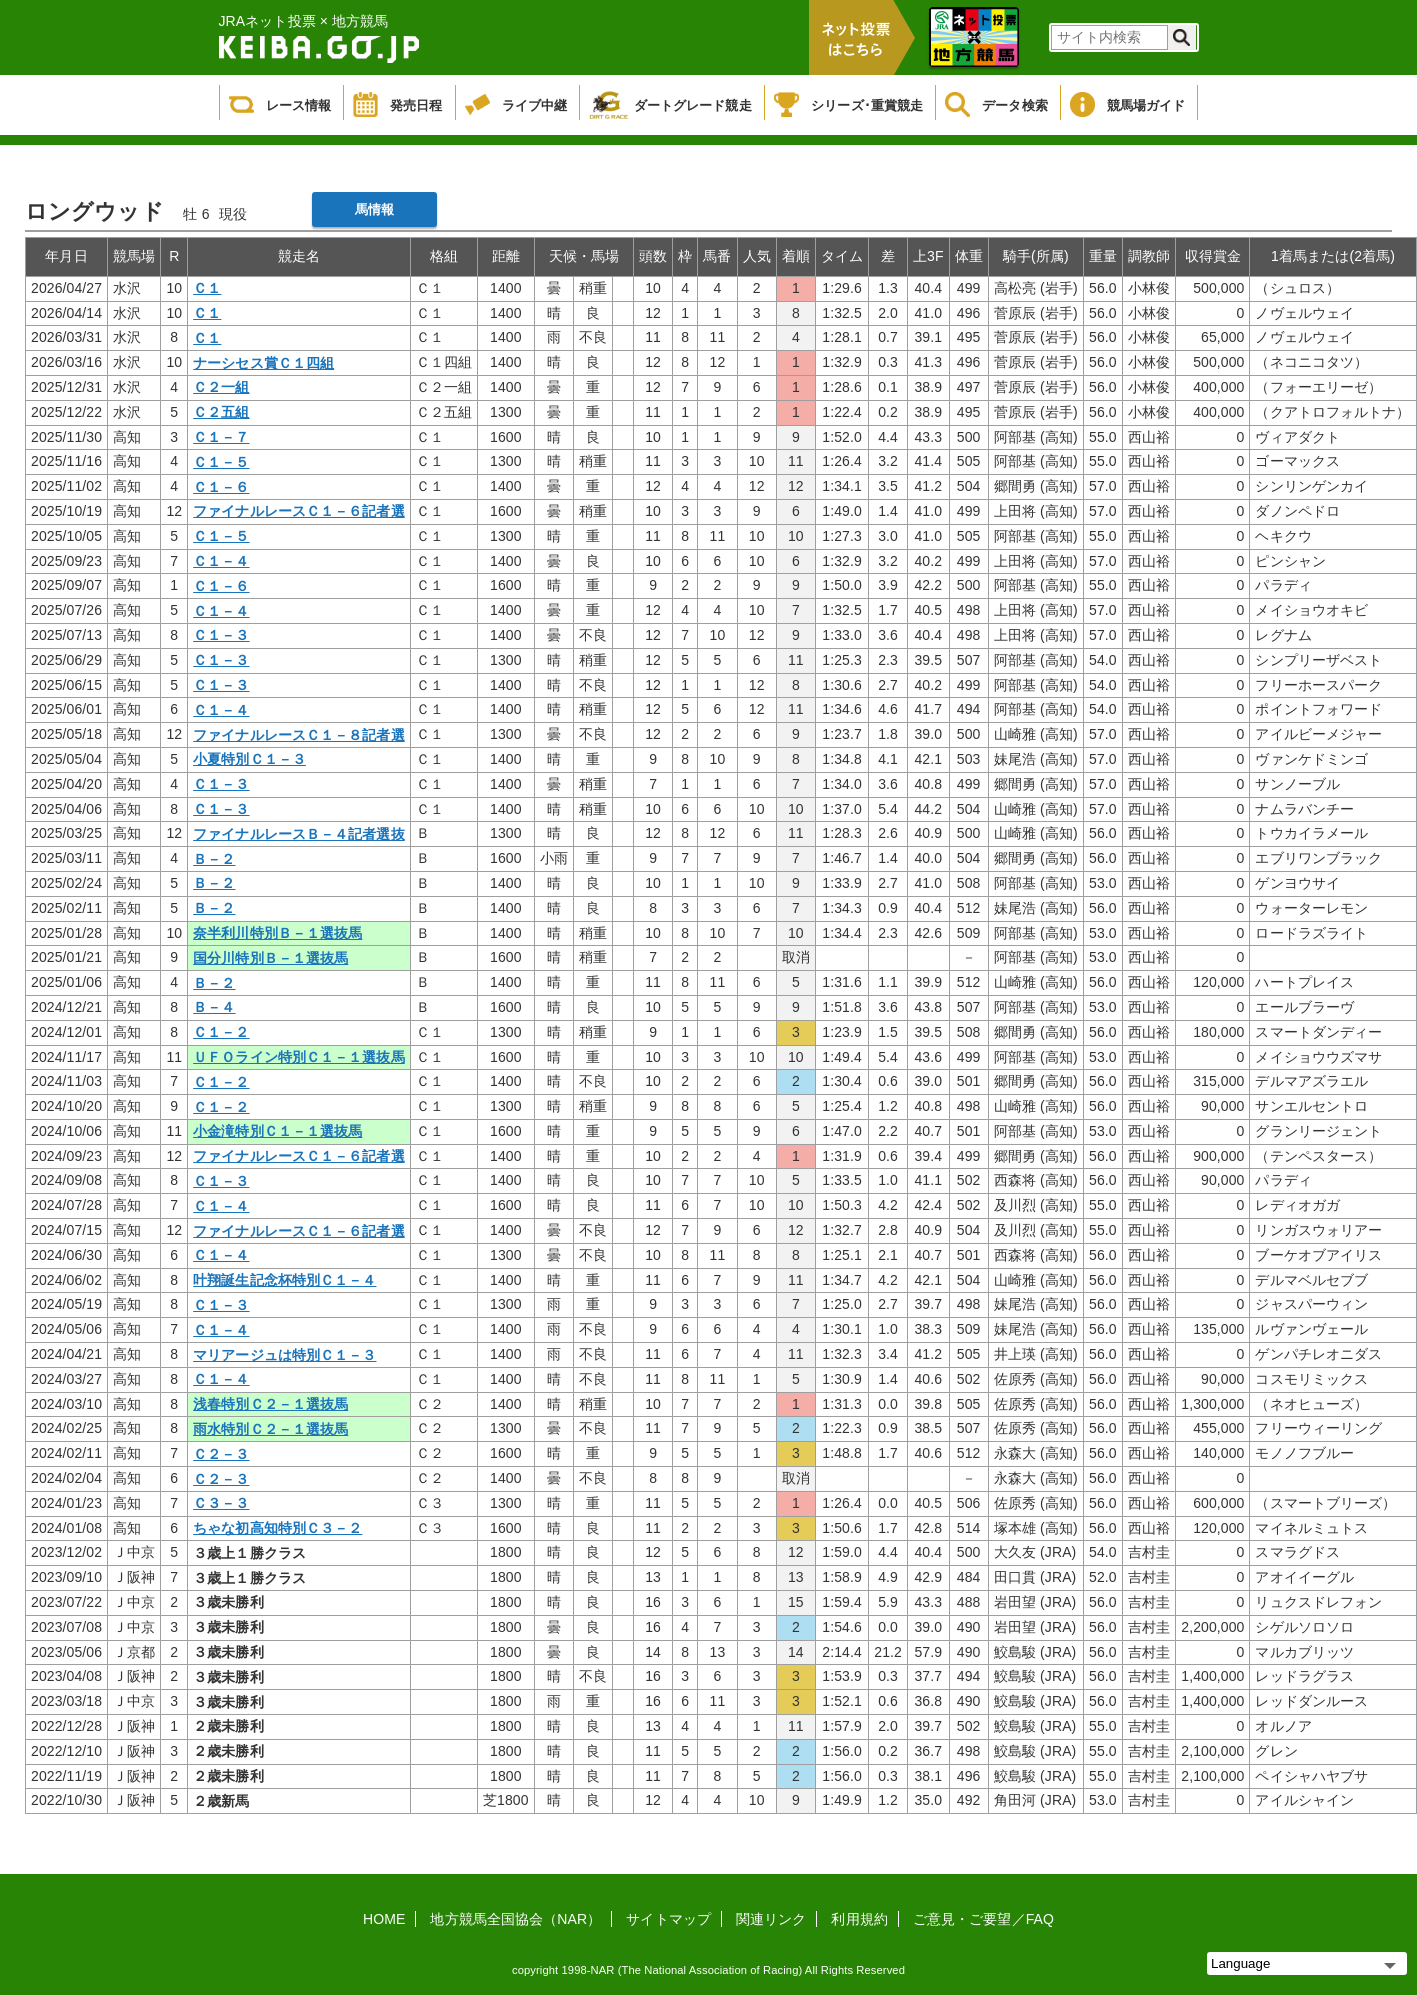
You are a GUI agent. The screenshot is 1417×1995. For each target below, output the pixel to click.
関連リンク (771, 1919)
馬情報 (374, 209)
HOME (384, 1919)
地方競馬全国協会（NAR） (515, 1919)
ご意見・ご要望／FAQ (983, 1919)
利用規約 (859, 1919)
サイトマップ (668, 1919)
